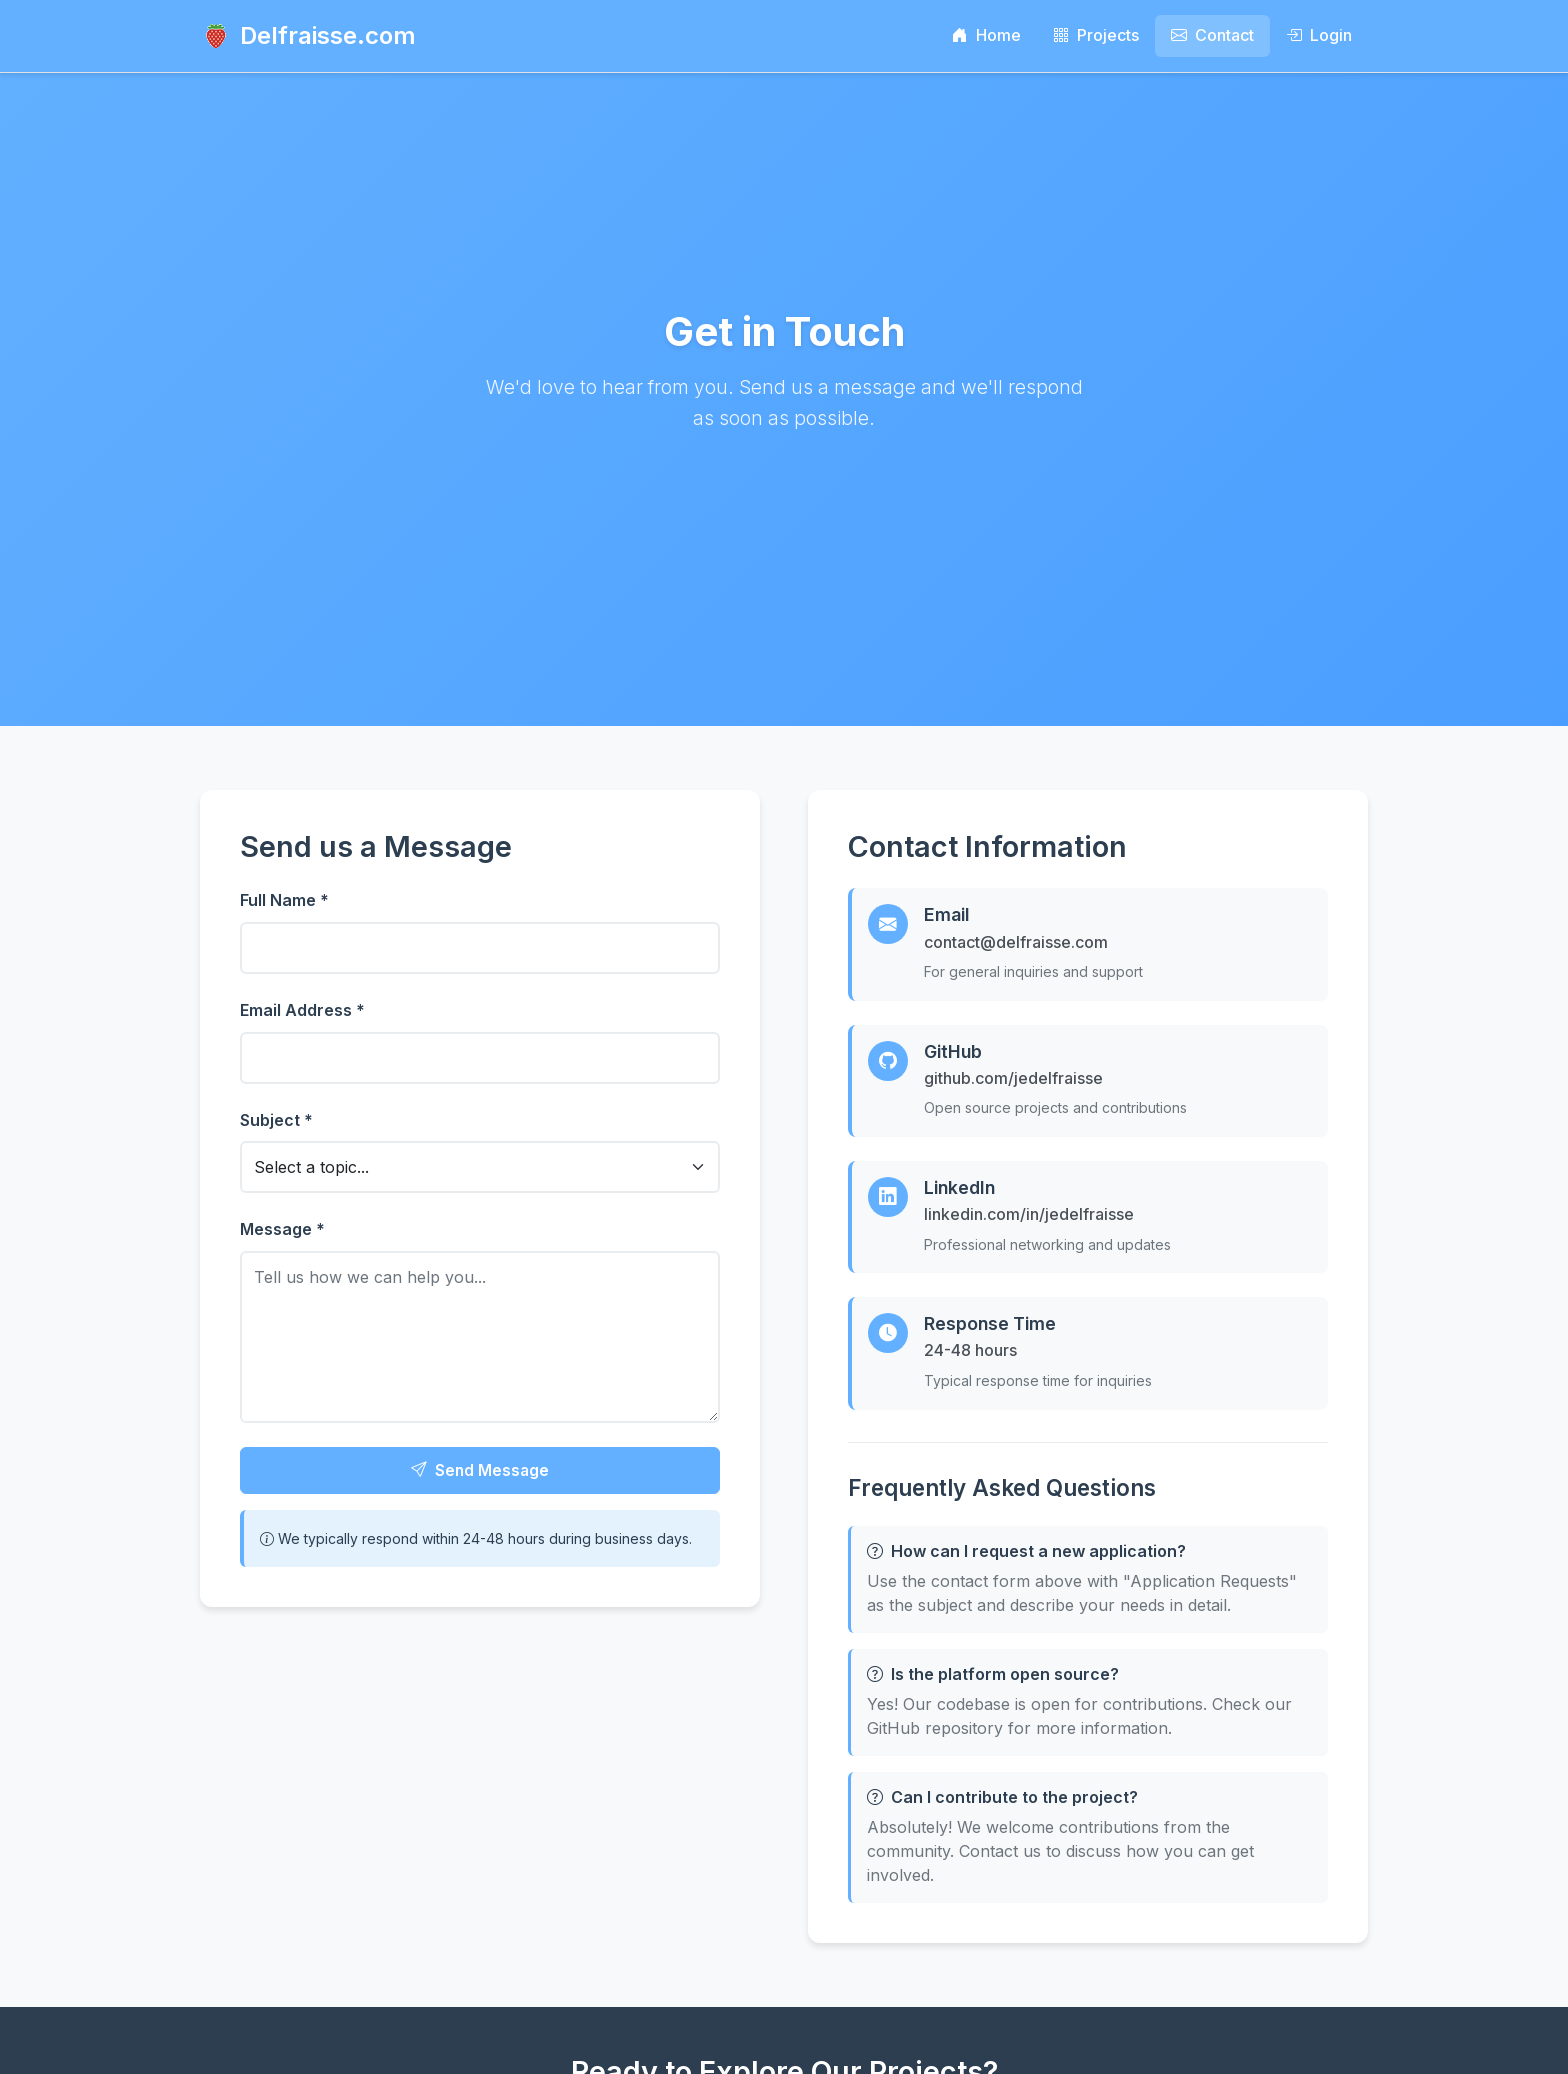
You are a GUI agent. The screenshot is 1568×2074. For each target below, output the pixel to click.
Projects (1096, 35)
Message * (282, 1229)
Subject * (276, 1120)
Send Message (480, 1472)
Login (1319, 35)
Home (986, 35)
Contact (1212, 35)
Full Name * (284, 900)
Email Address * (302, 1010)
